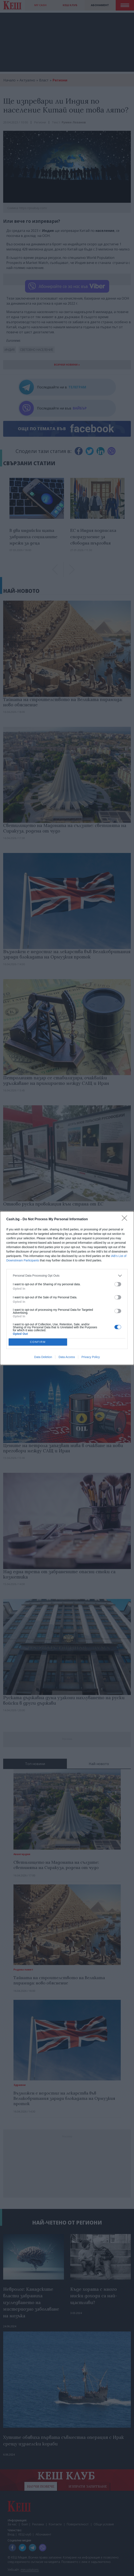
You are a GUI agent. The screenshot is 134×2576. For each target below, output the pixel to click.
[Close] (126, 1219)
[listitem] (67, 1275)
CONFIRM (38, 1341)
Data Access (66, 1357)
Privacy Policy (90, 1357)
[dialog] (67, 1288)
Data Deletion (43, 1357)
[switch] (117, 1284)
